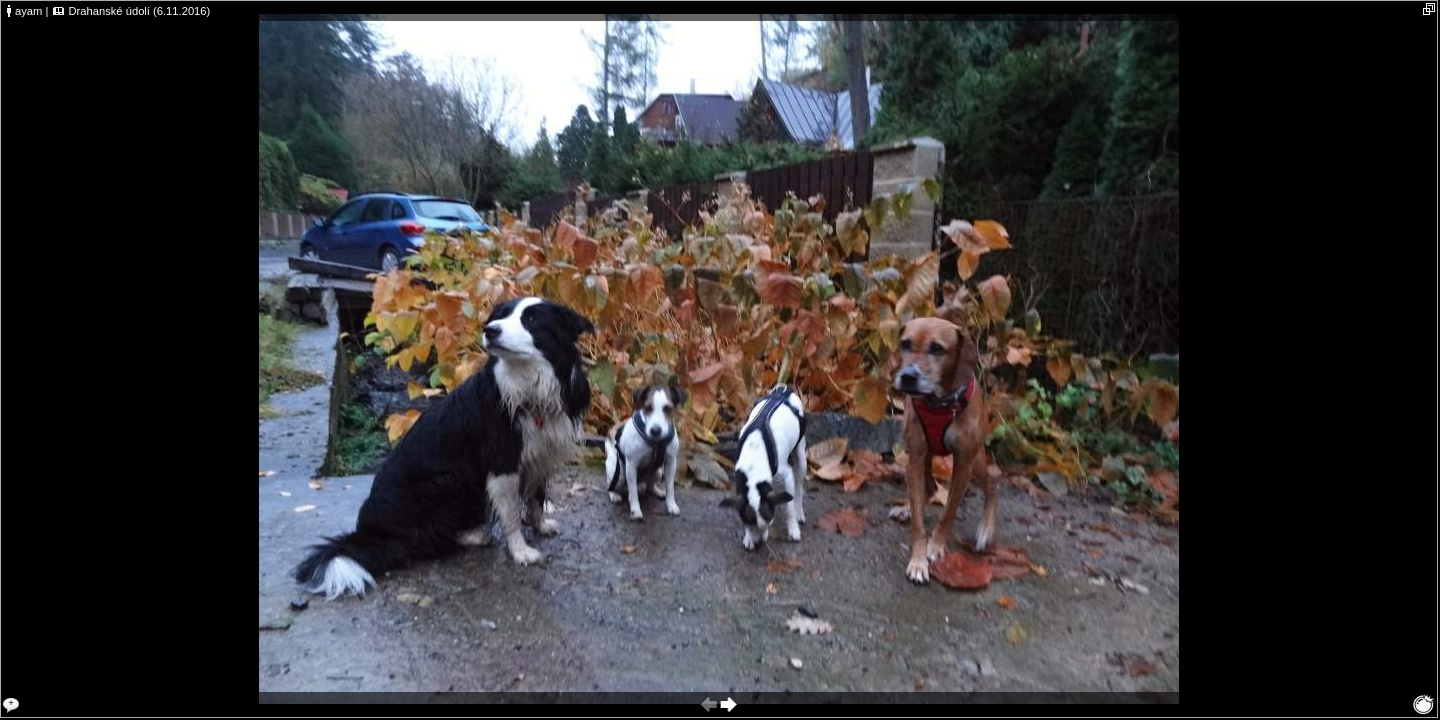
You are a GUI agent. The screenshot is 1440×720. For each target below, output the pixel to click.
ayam (28, 11)
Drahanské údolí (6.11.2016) (139, 11)
